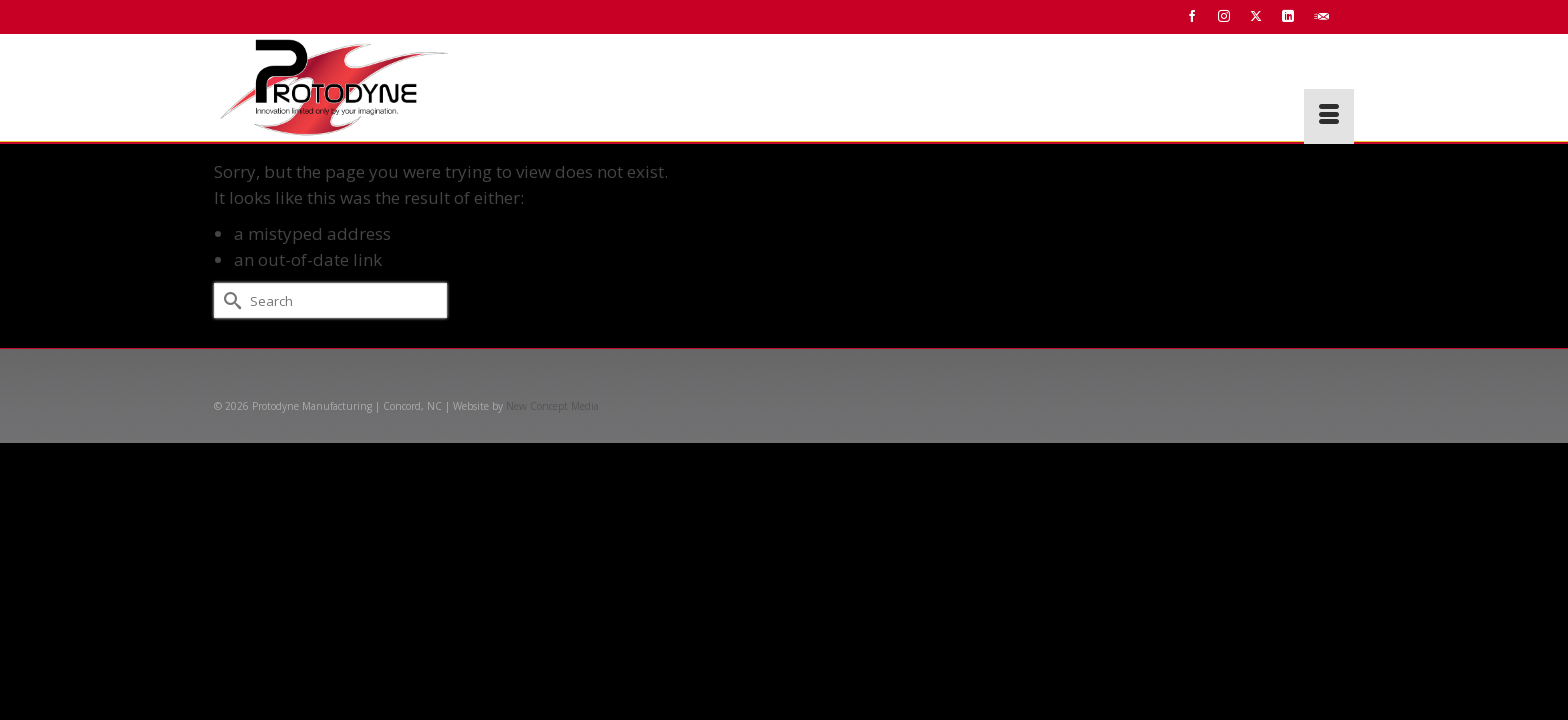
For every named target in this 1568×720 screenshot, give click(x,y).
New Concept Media (552, 406)
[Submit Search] (229, 300)
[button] (1326, 89)
